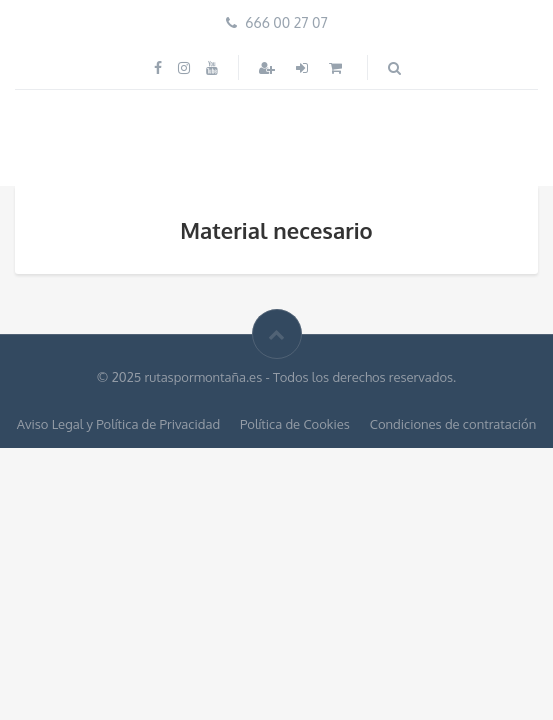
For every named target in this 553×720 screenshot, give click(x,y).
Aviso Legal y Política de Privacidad (118, 424)
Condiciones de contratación (453, 424)
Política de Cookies (295, 424)
